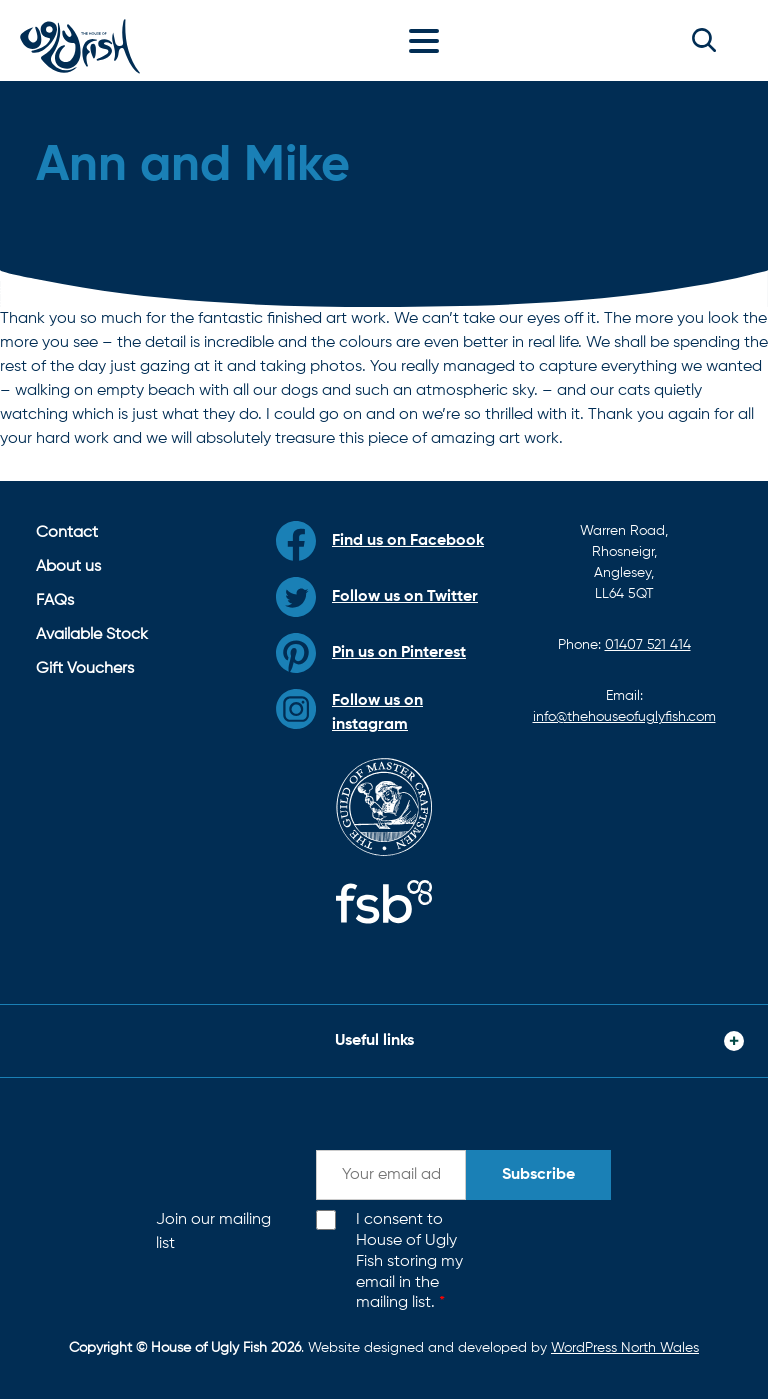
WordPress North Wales (625, 1348)
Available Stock (92, 635)
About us (68, 567)
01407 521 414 (648, 645)
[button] (704, 40)
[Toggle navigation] (429, 40)
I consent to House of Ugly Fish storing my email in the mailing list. (409, 1261)
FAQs (55, 601)
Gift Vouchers (85, 669)
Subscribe (538, 1175)
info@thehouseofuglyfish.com (624, 717)
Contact (67, 533)
